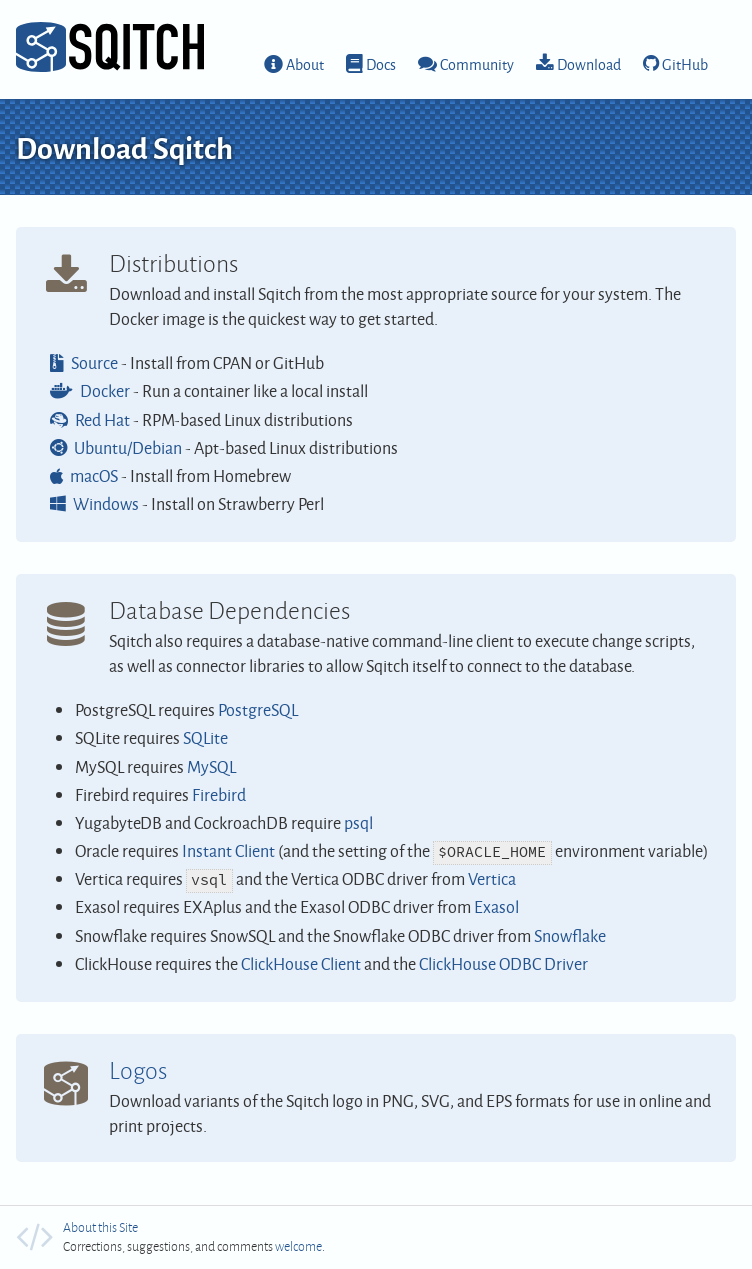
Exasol (496, 906)
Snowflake (570, 935)
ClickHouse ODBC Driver (503, 963)
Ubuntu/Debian (128, 447)
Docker (105, 390)
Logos (138, 1069)
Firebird (219, 794)
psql (358, 822)
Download (589, 64)
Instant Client (228, 850)
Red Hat (102, 419)
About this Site (100, 1227)
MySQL (211, 766)
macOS (94, 475)
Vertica (492, 878)
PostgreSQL (258, 709)
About (305, 64)
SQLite (205, 737)
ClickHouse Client (301, 963)
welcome (298, 1246)
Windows (106, 503)
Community (477, 64)
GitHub (685, 64)
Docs (381, 64)
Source (94, 362)
